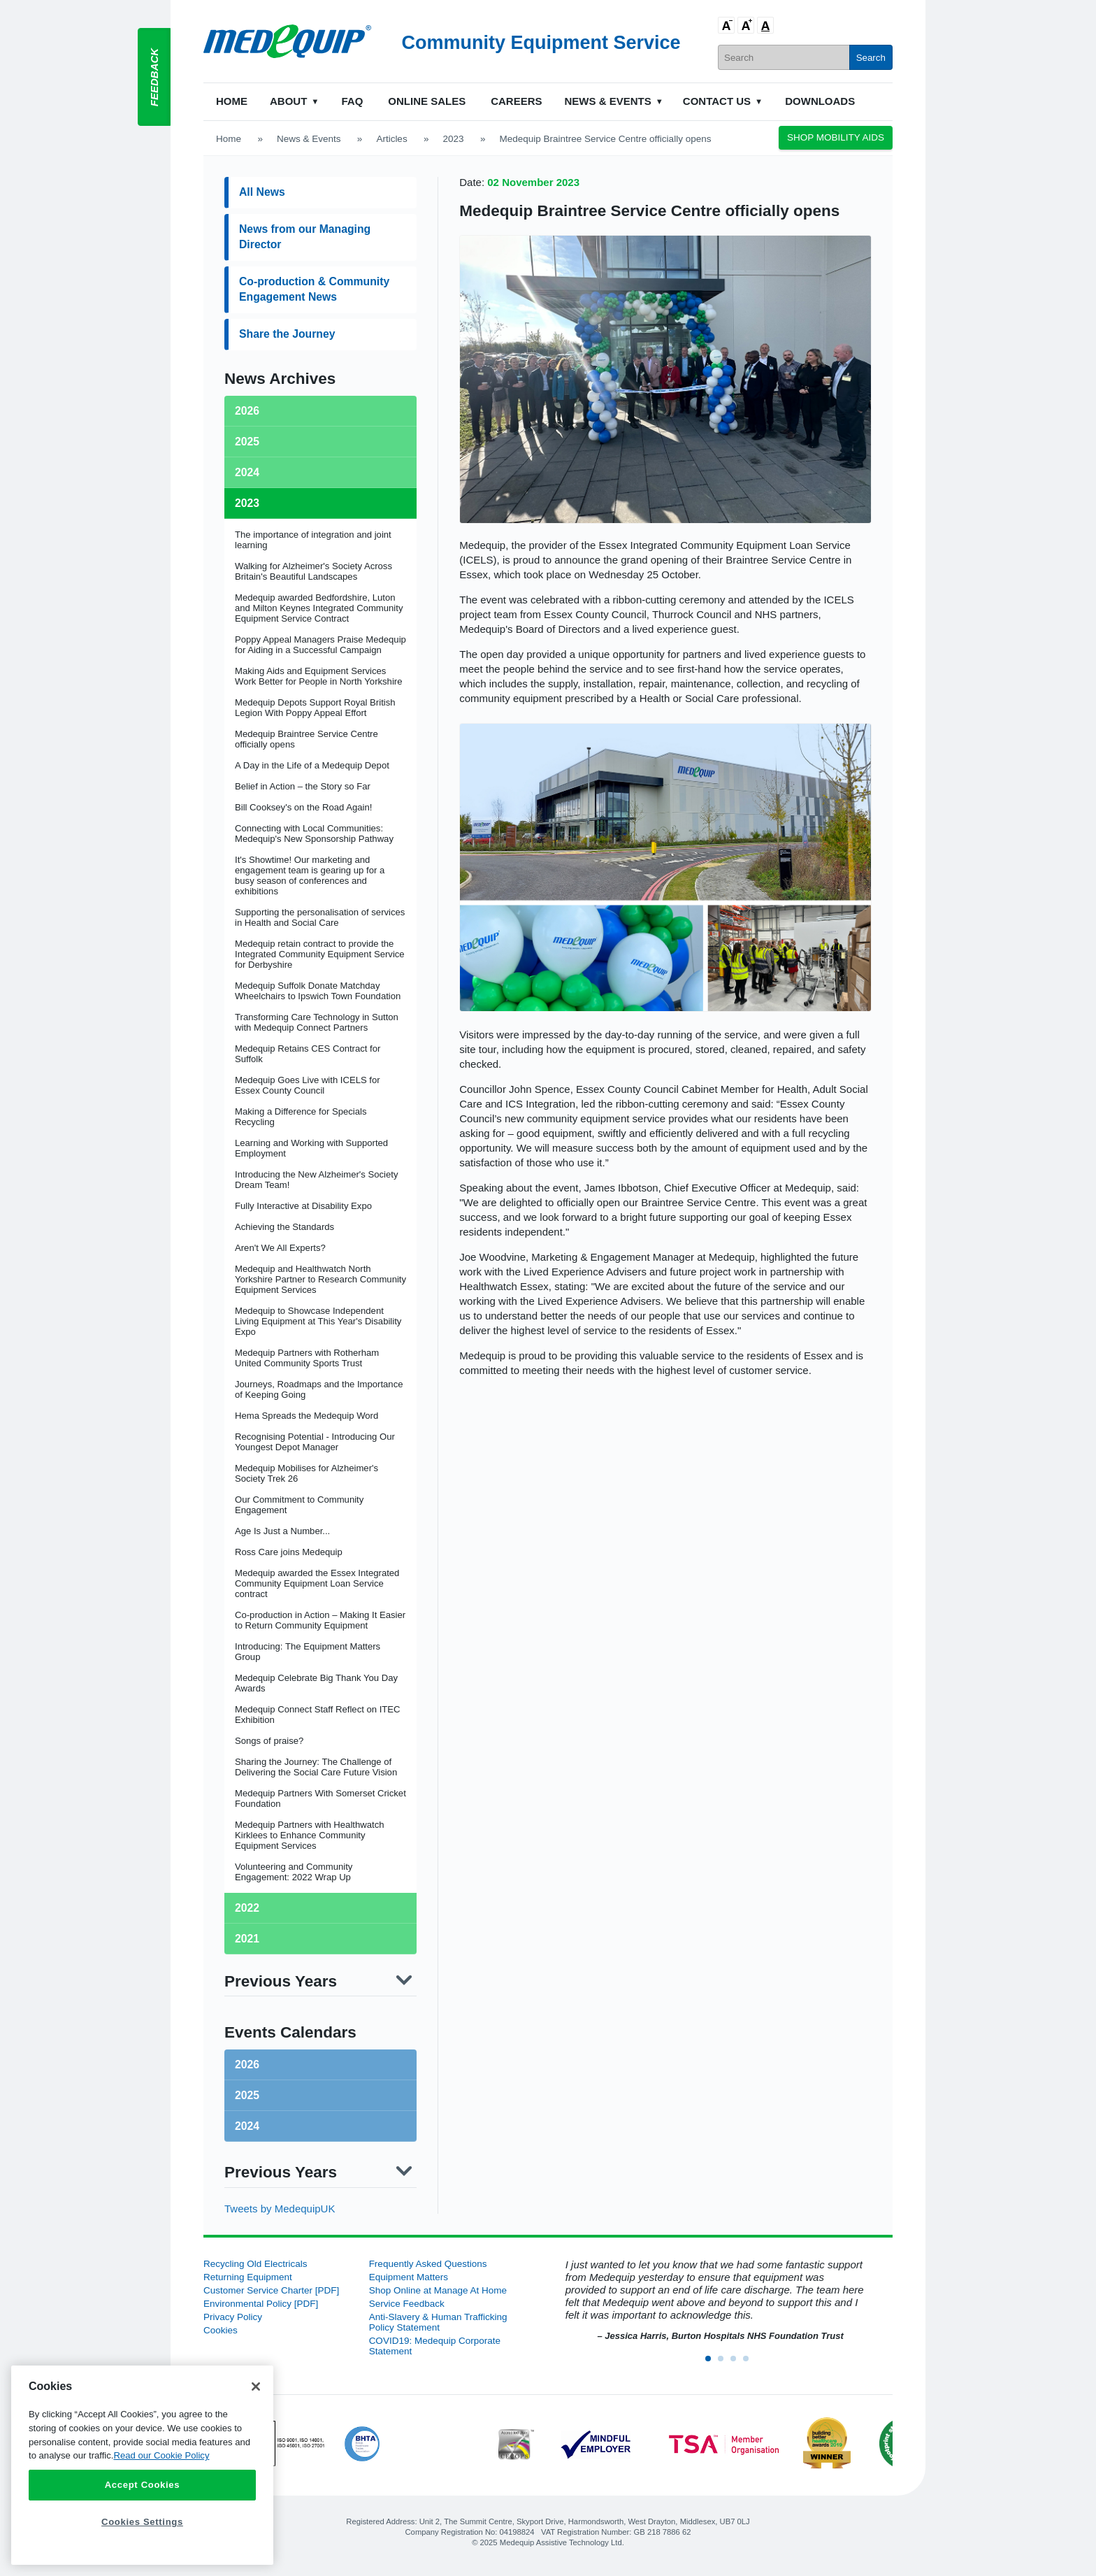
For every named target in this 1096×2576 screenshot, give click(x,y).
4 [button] (750, 2363)
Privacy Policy (232, 2317)
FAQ (352, 101)
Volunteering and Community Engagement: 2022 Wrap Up (293, 1871)
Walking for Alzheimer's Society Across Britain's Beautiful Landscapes (313, 571)
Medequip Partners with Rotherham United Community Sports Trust (307, 1357)
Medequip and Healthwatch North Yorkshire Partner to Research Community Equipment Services (320, 1279)
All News (262, 192)
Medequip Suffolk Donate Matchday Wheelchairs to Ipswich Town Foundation (318, 990)
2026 (247, 2064)
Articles (391, 139)
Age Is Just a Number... (282, 1531)
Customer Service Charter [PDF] (271, 2290)
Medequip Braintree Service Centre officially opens (649, 211)
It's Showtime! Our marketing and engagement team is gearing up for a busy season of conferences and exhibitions (309, 875)
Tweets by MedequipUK (279, 2208)
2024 (247, 2126)
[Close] (255, 2386)
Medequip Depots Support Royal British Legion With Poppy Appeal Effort (315, 707)
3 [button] (737, 2363)
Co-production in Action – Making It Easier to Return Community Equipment (320, 1620)
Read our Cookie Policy (161, 2455)
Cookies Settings (142, 2522)
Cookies (220, 2330)
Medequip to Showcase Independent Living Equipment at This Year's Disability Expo (318, 1321)
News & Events (608, 101)
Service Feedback (407, 2303)
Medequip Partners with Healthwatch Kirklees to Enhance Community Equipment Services (309, 1835)
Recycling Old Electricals (255, 2264)
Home (231, 101)
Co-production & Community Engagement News (314, 289)
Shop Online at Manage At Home (438, 2290)
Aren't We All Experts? (280, 1248)
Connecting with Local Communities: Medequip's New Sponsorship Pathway (314, 833)
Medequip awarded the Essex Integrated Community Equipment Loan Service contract (317, 1583)
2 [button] (725, 2363)
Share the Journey (287, 334)
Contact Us (717, 101)
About (288, 101)
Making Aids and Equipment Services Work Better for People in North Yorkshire (318, 676)
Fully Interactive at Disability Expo (303, 1206)
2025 (247, 2095)
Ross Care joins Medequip (288, 1552)
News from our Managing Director (304, 236)
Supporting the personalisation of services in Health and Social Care (320, 917)
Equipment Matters (408, 2277)
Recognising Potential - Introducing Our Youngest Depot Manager (315, 1441)
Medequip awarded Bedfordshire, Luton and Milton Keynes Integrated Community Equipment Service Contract (319, 608)
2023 (453, 139)
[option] (713, 2301)
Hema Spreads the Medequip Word (306, 1415)
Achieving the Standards (284, 1227)
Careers (516, 101)
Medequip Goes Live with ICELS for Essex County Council (307, 1085)
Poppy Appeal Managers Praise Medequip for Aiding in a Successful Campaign (320, 644)
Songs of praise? (269, 1741)
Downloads (820, 101)
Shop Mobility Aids (835, 137)
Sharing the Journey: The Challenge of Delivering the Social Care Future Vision (316, 1766)
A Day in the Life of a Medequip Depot (312, 765)
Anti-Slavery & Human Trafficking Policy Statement (438, 2322)
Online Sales (427, 101)
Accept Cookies (142, 2485)
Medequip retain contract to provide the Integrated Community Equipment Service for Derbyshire (320, 954)
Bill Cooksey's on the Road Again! (303, 807)
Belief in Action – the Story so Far (302, 786)
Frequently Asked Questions (428, 2264)
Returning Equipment (247, 2277)
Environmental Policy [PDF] (260, 2303)
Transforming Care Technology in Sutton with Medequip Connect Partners (316, 1022)
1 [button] (712, 2363)
